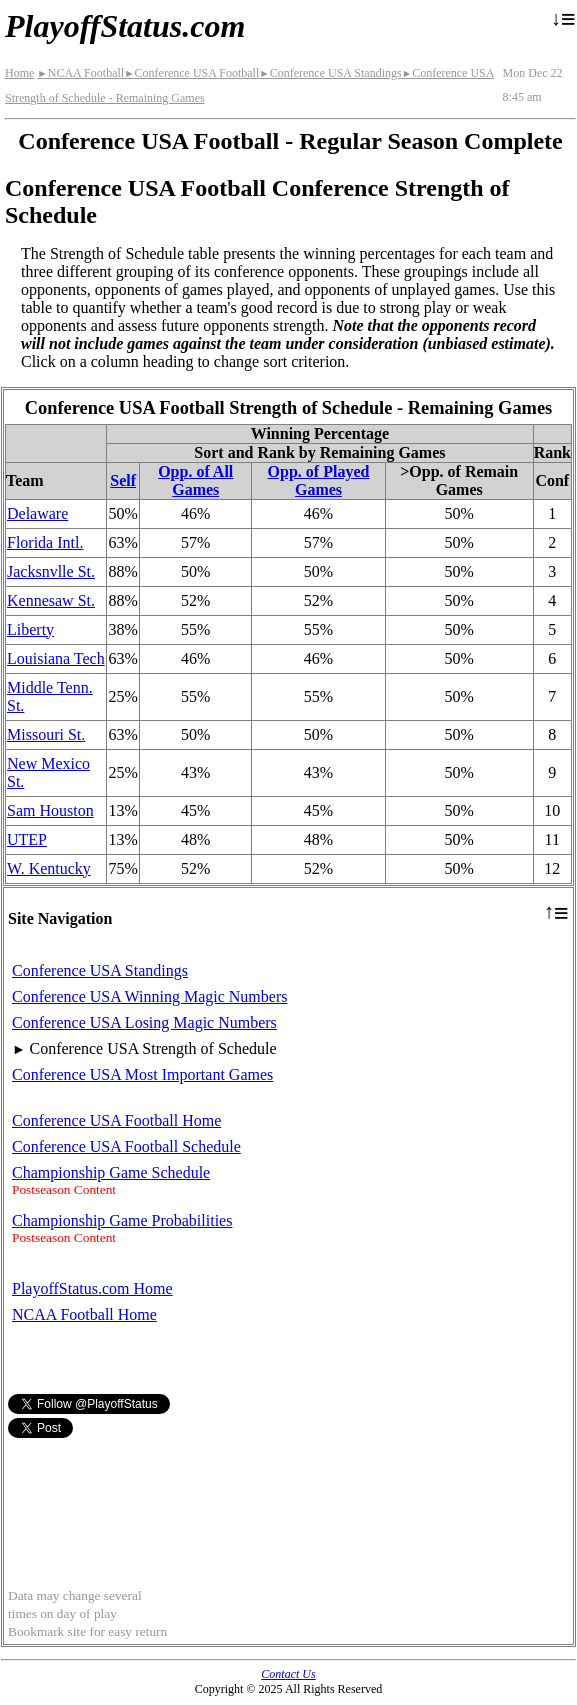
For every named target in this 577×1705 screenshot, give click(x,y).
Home (19, 73)
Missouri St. (46, 734)
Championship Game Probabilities (122, 1220)
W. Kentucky (49, 868)
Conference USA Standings (330, 73)
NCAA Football (80, 73)
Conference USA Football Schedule (126, 1146)
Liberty (30, 629)
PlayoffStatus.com (125, 26)
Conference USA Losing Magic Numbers (144, 1022)
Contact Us (288, 1674)
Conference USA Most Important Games (142, 1074)
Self (123, 480)
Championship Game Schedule (111, 1172)
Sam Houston (50, 810)
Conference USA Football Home (116, 1120)
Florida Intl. (45, 542)
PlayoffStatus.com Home (92, 1288)
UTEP (27, 839)
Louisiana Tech (56, 658)
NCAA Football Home (84, 1314)
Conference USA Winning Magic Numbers (149, 996)
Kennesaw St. (51, 600)
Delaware (37, 513)
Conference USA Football (191, 73)
